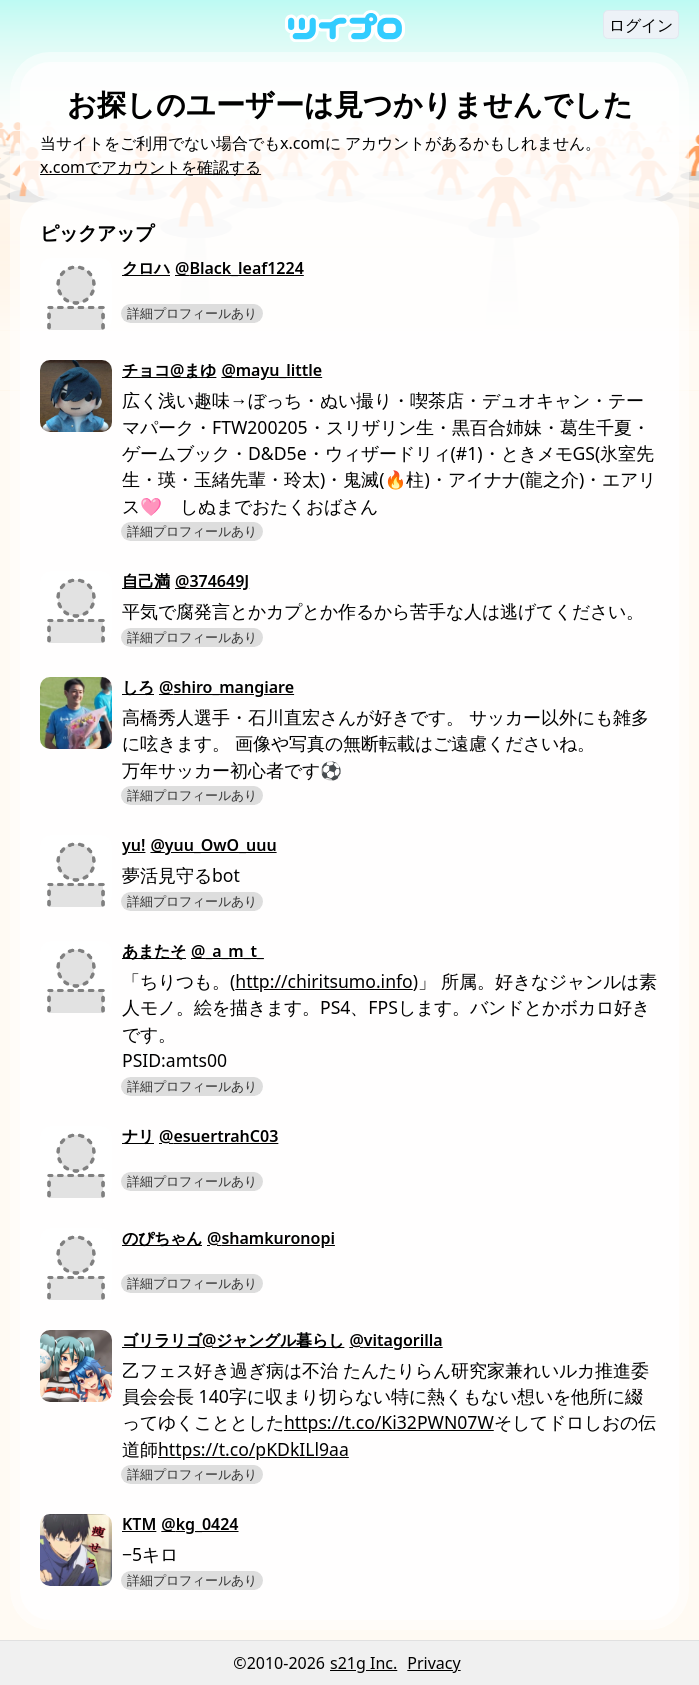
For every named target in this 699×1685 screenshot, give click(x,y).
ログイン (641, 25)
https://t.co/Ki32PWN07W (389, 1422)
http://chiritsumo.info (323, 981)
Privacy (433, 1663)
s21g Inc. (363, 1663)
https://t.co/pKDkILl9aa (253, 1449)
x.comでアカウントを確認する (150, 167)
